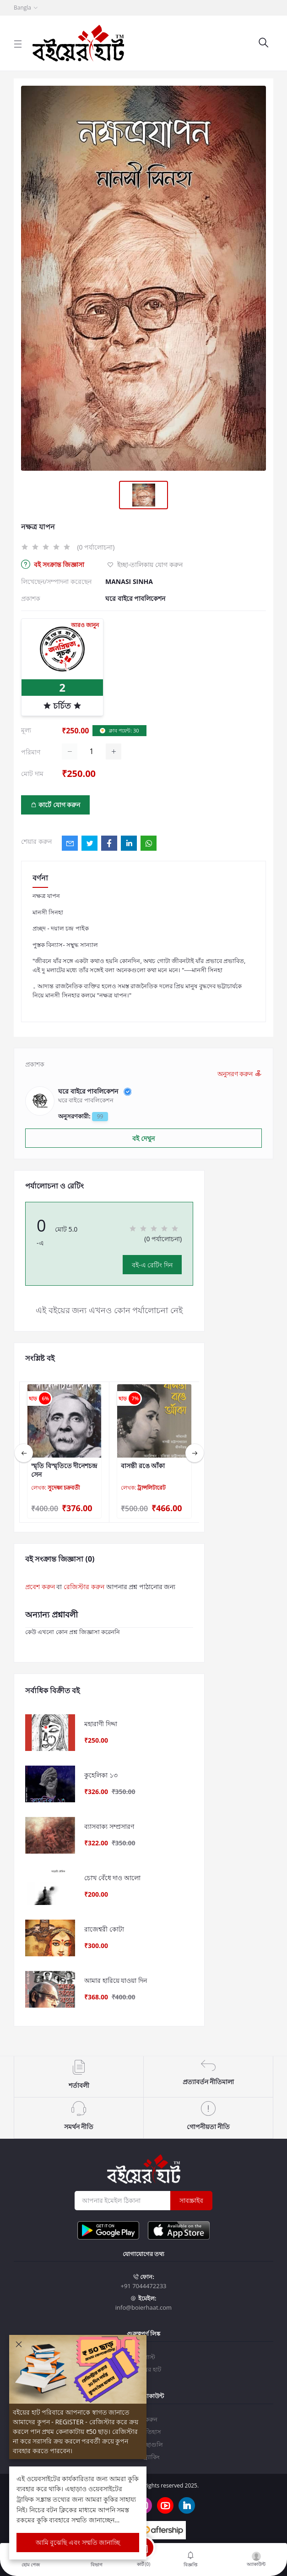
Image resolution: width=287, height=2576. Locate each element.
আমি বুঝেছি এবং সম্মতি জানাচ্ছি (78, 2542)
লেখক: (55, 1488)
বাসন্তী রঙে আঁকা (143, 1465)
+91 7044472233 (143, 2286)
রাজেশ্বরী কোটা (104, 1929)
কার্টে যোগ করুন (56, 804)
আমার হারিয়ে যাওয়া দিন (115, 1981)
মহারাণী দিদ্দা (100, 1724)
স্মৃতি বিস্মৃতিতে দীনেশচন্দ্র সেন (64, 1470)
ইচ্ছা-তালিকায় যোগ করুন (144, 564)
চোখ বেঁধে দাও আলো (112, 1878)
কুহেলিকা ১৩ (101, 1775)
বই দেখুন (143, 1138)
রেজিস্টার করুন (84, 1586)
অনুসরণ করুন (239, 1073)
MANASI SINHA (129, 581)
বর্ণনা (40, 878)
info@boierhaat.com (143, 2307)
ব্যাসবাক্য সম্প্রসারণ (109, 1827)
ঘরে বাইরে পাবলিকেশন (135, 598)
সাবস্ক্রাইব (191, 2200)
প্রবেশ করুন (40, 1586)
